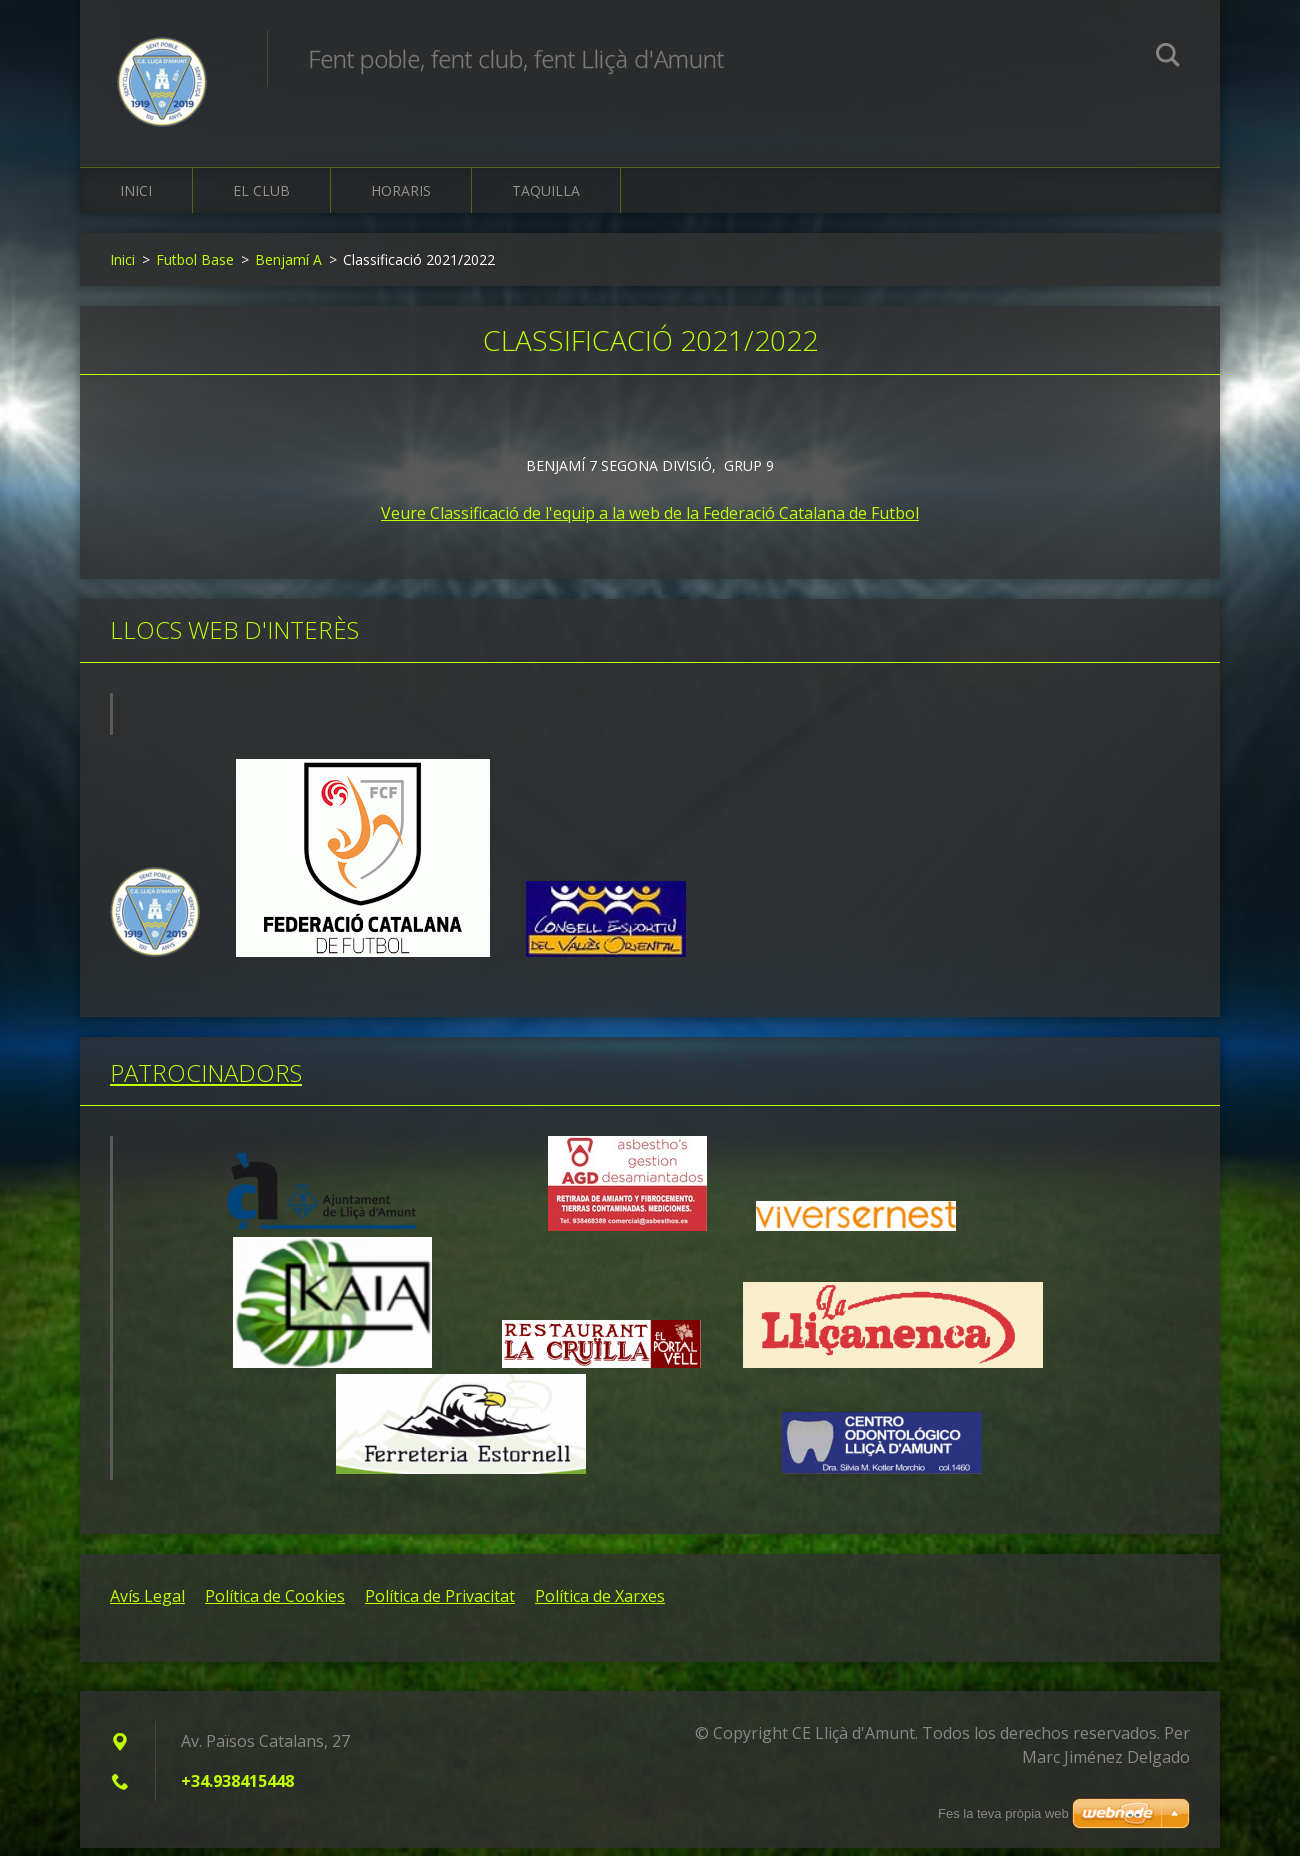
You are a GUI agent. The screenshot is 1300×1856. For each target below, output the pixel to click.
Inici (136, 199)
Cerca (1168, 58)
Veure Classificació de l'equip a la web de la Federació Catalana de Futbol (650, 522)
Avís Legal (147, 1604)
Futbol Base (195, 268)
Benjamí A (288, 268)
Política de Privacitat (440, 1604)
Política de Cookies (275, 1604)
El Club (261, 199)
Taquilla (546, 199)
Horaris (401, 199)
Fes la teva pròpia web (1003, 1813)
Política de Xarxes (600, 1604)
